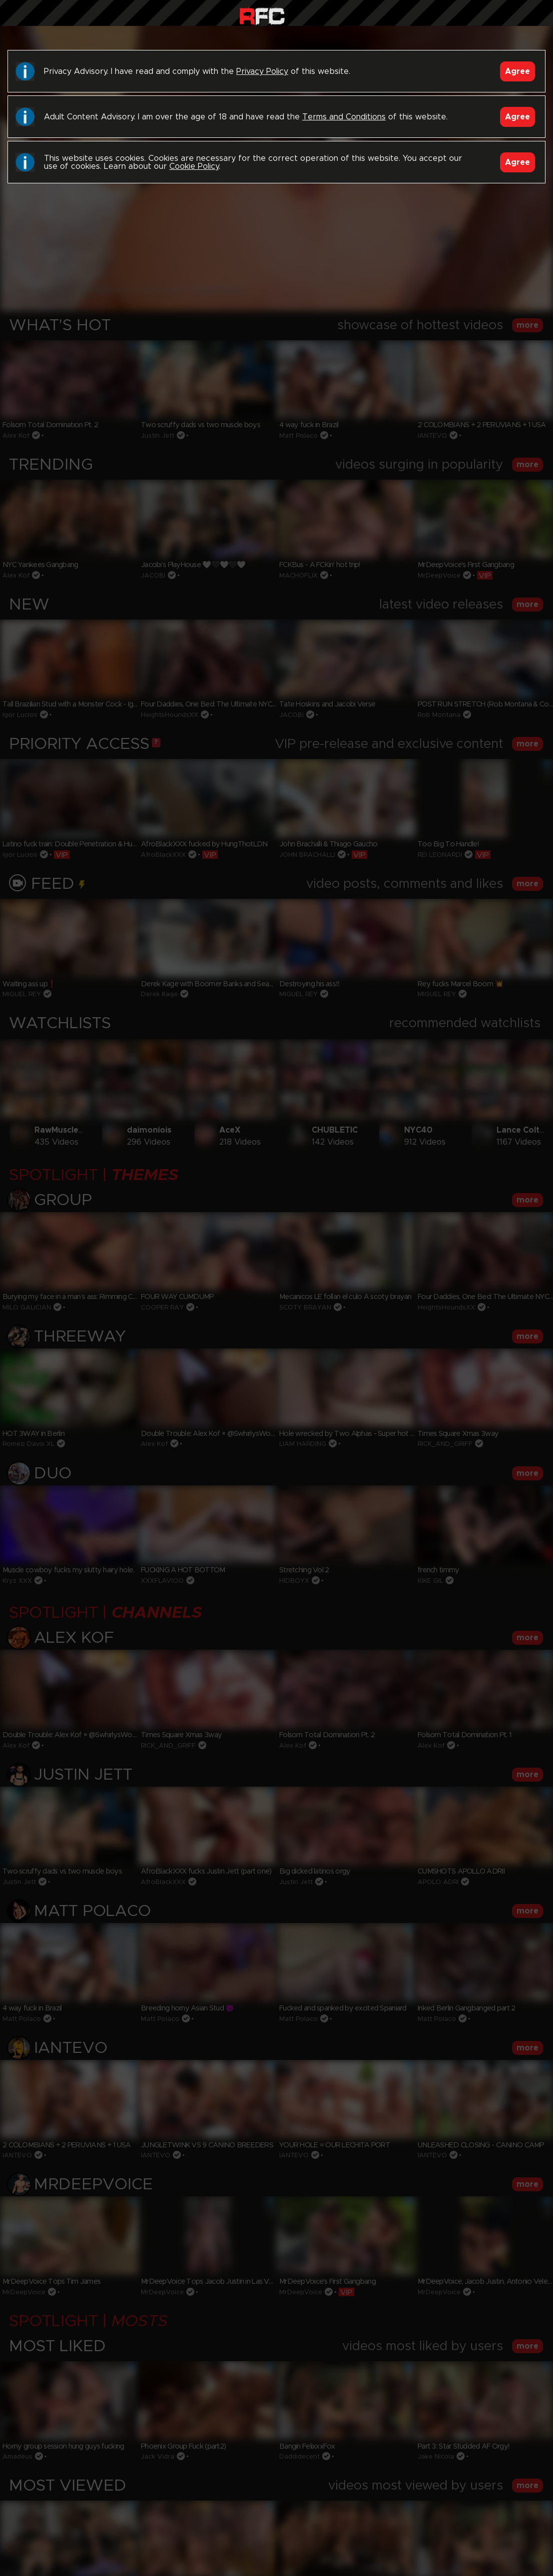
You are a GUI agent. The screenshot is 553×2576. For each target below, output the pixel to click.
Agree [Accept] (517, 71)
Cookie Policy (194, 166)
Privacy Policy (262, 71)
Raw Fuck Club (262, 15)
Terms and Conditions (344, 117)
